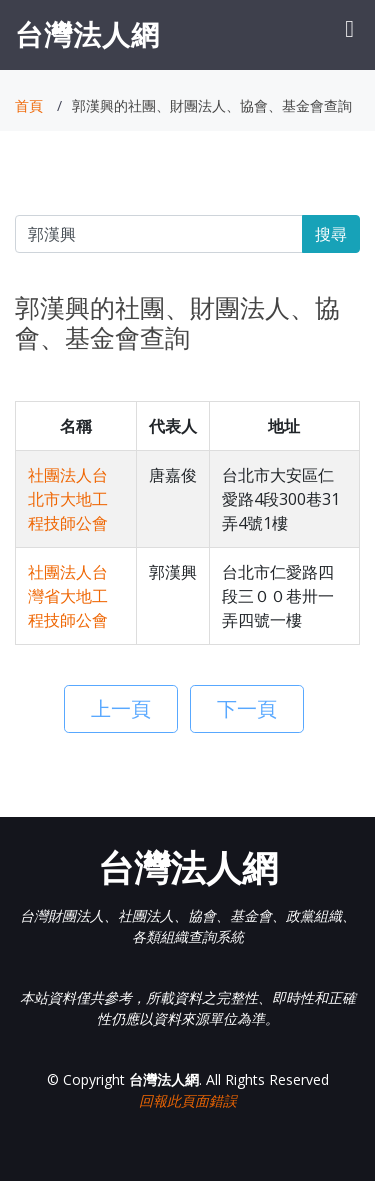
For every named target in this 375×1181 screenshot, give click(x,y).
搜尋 (331, 234)
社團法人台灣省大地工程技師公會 (68, 596)
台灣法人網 (87, 34)
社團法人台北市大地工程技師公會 (68, 499)
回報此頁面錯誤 (188, 1100)
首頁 (29, 105)
